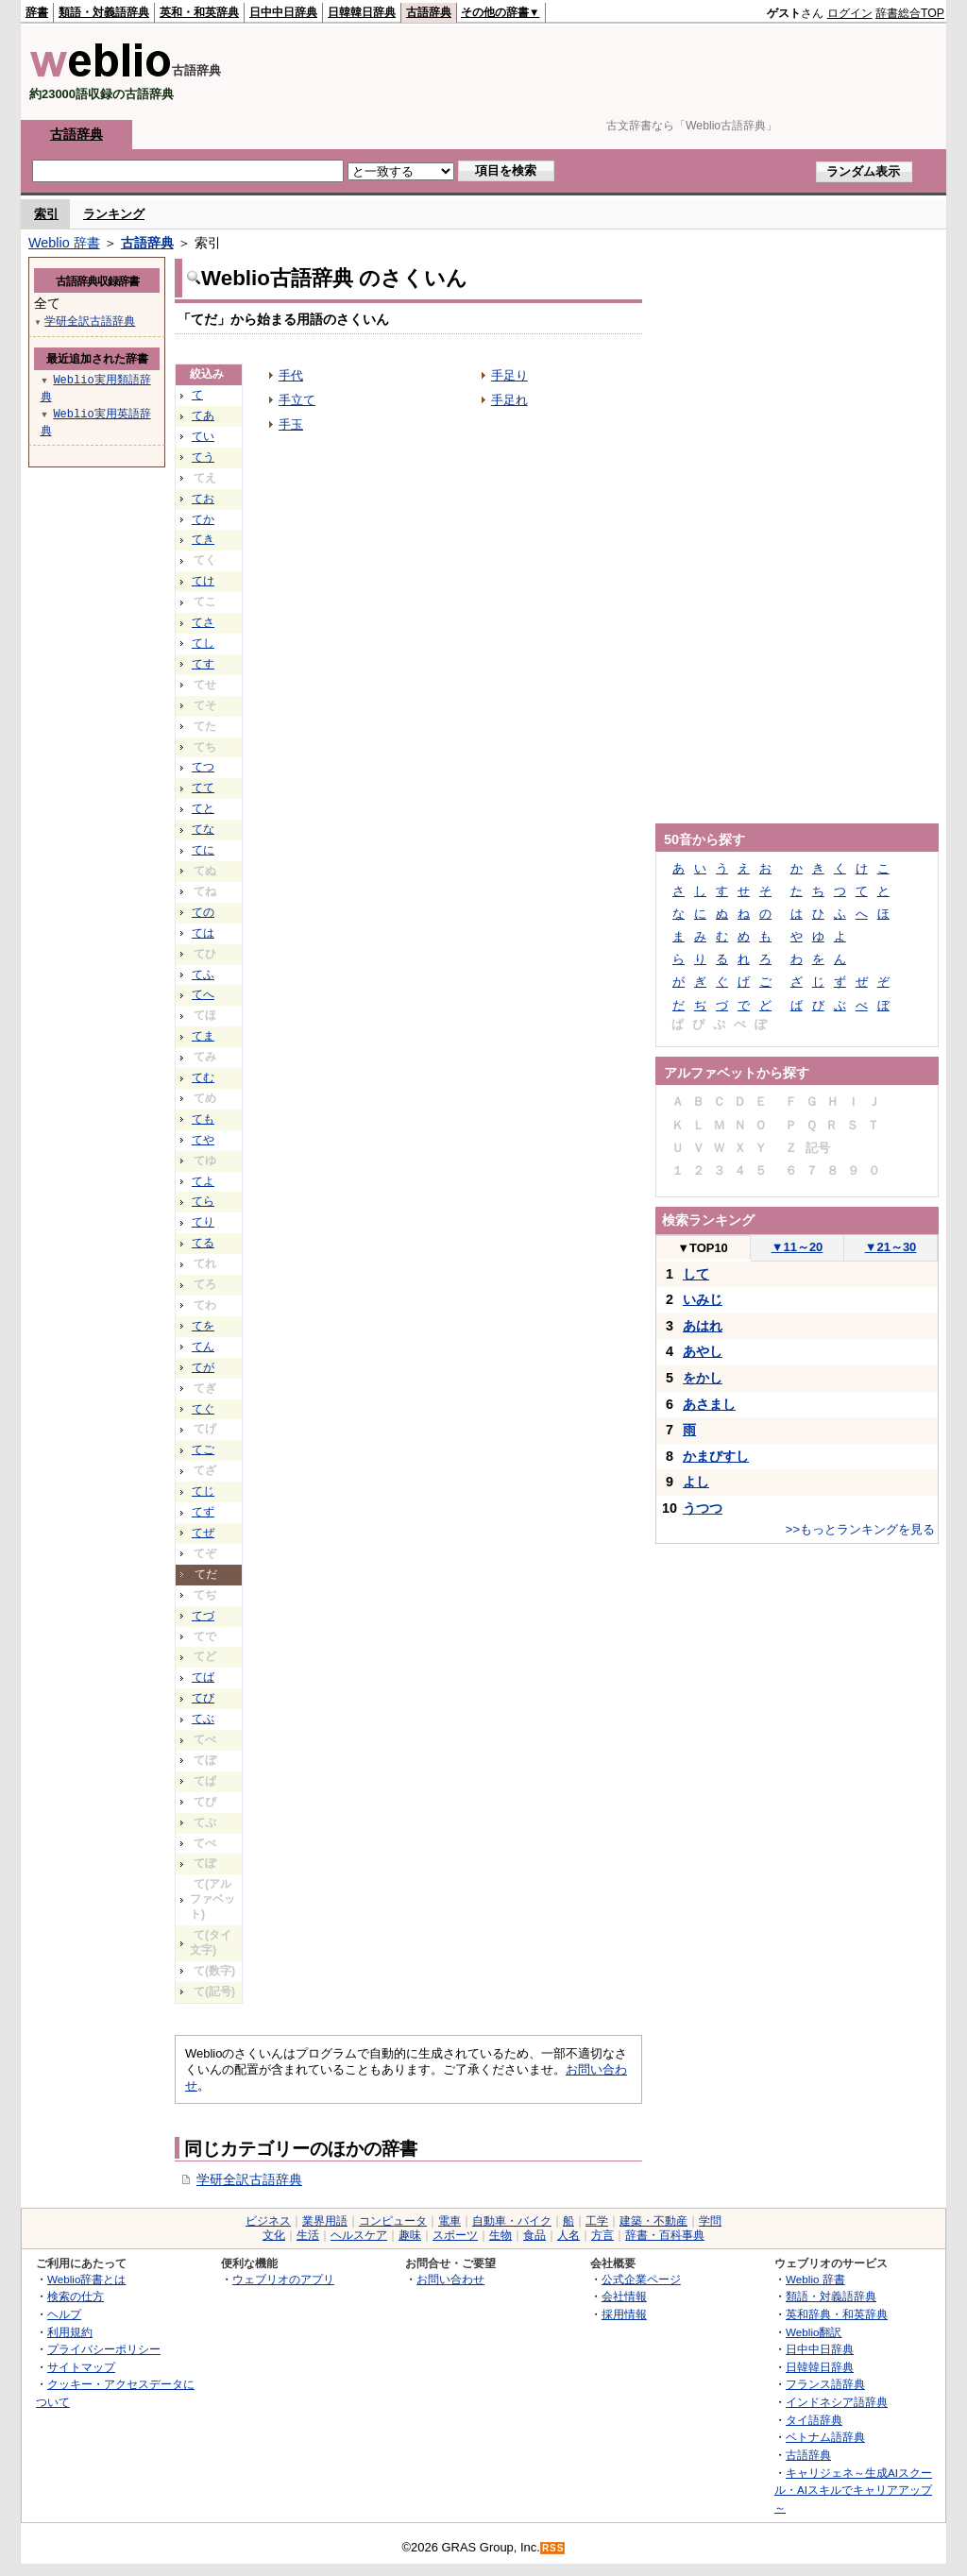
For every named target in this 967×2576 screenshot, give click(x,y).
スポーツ (455, 2235)
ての (203, 912)
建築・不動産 (653, 2221)
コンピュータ (393, 2221)
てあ (203, 415)
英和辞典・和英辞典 (837, 2314)
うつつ (702, 1508)
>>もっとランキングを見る (860, 1529)
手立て (297, 400)
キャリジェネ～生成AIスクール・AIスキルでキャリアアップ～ (853, 2490)
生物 (500, 2235)
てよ (203, 1181)
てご (203, 1449)
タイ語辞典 (814, 2420)
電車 (449, 2221)
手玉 (291, 424)
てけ (203, 580)
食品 (534, 2235)
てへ (203, 994)
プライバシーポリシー (104, 2349)
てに (203, 849)
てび (203, 1697)
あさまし (709, 1404)
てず (203, 1511)
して (696, 1273)
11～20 (797, 1247)
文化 (274, 2235)
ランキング (113, 214)
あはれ (702, 1325)
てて (203, 787)
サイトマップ (81, 2367)
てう (203, 457)
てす (203, 663)
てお (203, 498)
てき (203, 539)
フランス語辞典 (825, 2384)
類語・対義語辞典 (104, 12)
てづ (203, 1615)
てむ (203, 1077)
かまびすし (716, 1456)
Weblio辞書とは (86, 2279)
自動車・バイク (511, 2221)
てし (203, 643)
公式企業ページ (641, 2279)
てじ (203, 1491)
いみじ (702, 1299)
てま (203, 1035)
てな (203, 829)
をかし (702, 1377)
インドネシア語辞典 (837, 2402)
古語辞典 (428, 12)
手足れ (509, 400)
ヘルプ (64, 2314)
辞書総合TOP (909, 13)
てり (203, 1222)
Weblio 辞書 (64, 242)
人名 (568, 2235)
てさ (203, 622)
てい (203, 436)
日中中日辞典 (283, 12)
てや (203, 1139)
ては (203, 933)
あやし (702, 1351)
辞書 (36, 12)
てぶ (203, 1718)
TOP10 (702, 1248)
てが (203, 1367)
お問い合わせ (450, 2279)
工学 (596, 2221)
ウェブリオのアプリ (283, 2279)
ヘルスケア (359, 2235)
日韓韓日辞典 (362, 12)
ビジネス (268, 2221)
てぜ (203, 1532)
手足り (509, 375)
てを (203, 1325)
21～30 (891, 1247)
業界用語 (325, 2221)
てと (203, 808)
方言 (602, 2235)
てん (203, 1346)
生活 (308, 2235)
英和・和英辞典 (199, 12)
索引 (46, 214)
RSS (553, 2548)
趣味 (410, 2235)
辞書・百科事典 (664, 2235)
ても (203, 1119)
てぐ (203, 1408)
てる (203, 1242)
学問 (710, 2221)
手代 (291, 375)
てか (203, 519)
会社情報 (624, 2296)
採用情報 (624, 2314)
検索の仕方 (75, 2296)
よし (696, 1481)
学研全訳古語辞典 (249, 2179)
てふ (203, 974)
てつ (203, 766)
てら (203, 1201)
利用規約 (70, 2332)
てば (203, 1677)
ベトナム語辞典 (825, 2437)
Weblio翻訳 (813, 2332)
